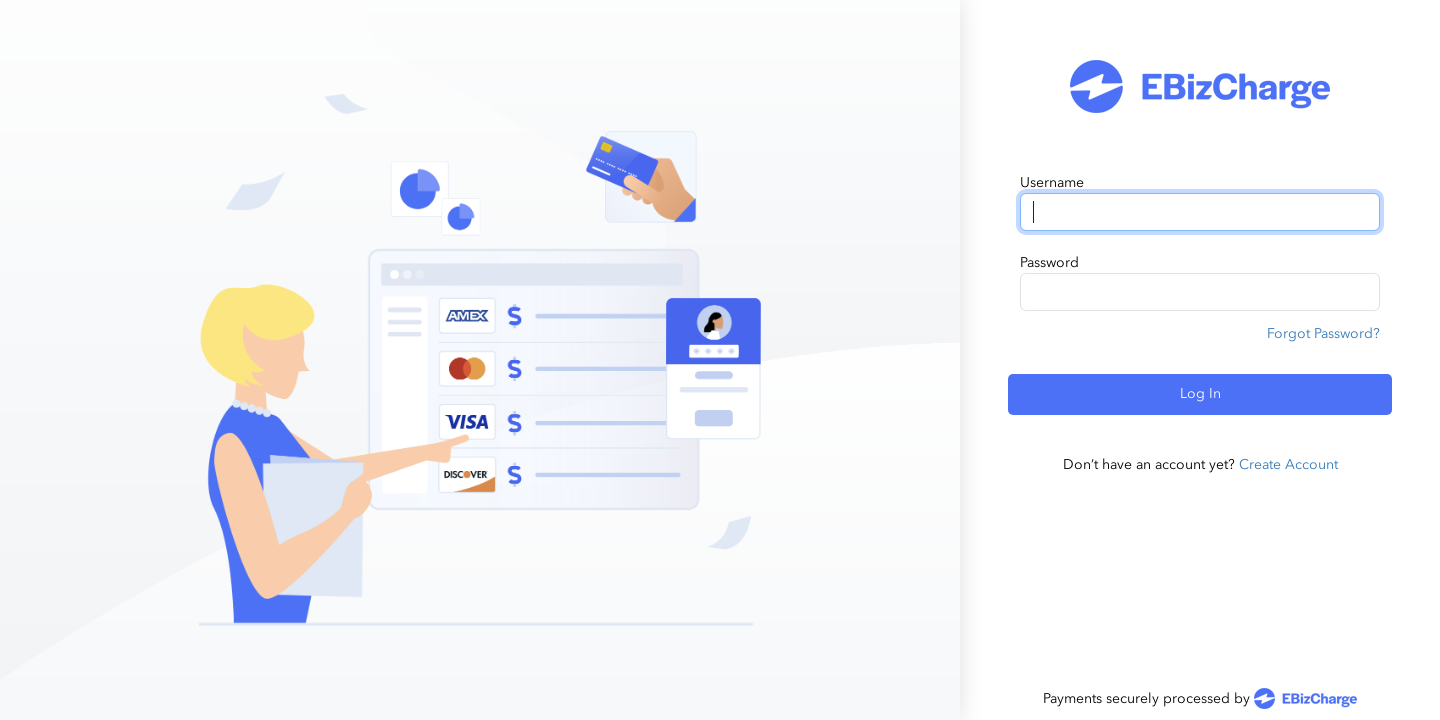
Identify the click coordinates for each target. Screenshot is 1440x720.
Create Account (1288, 464)
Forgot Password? (1323, 333)
